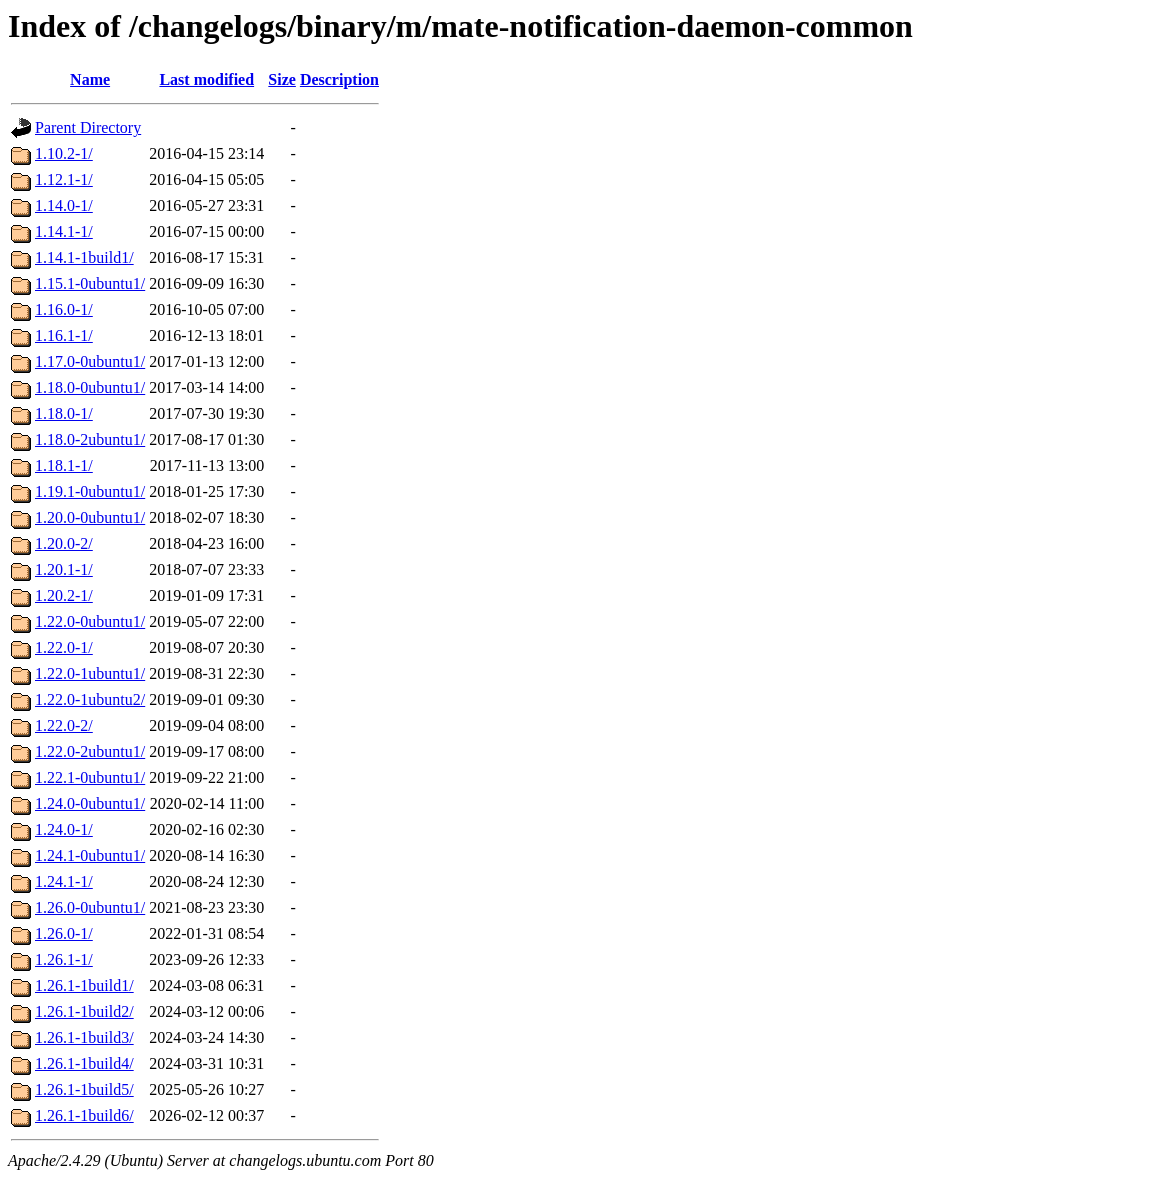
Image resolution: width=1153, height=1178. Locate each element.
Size (282, 79)
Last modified (206, 79)
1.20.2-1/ (64, 595)
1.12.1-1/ (64, 179)
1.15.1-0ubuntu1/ (90, 283)
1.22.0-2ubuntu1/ (90, 751)
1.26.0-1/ (64, 933)
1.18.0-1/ (64, 413)
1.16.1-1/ (64, 335)
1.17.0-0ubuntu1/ (90, 361)
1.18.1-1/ (64, 465)
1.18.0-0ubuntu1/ (90, 387)
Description (339, 79)
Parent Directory (88, 127)
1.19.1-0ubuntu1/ (90, 491)
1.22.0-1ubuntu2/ (90, 699)
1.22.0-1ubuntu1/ (90, 673)
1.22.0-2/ (64, 725)
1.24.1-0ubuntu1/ (90, 855)
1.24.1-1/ (64, 881)
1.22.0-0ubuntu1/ (90, 621)
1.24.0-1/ (64, 829)
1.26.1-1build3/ (84, 1037)
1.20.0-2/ (64, 543)
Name (90, 79)
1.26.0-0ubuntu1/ (90, 907)
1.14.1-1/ (64, 231)
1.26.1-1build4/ (84, 1063)
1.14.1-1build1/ (84, 257)
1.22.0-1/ (64, 647)
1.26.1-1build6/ (84, 1115)
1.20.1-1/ (64, 569)
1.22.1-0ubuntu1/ (90, 777)
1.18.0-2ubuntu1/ (90, 439)
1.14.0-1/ (64, 205)
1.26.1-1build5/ (84, 1089)
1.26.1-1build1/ (84, 985)
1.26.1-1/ (64, 959)
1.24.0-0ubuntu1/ (90, 803)
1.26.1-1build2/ (84, 1011)
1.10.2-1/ (64, 153)
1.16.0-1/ (64, 309)
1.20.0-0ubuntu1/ (90, 517)
